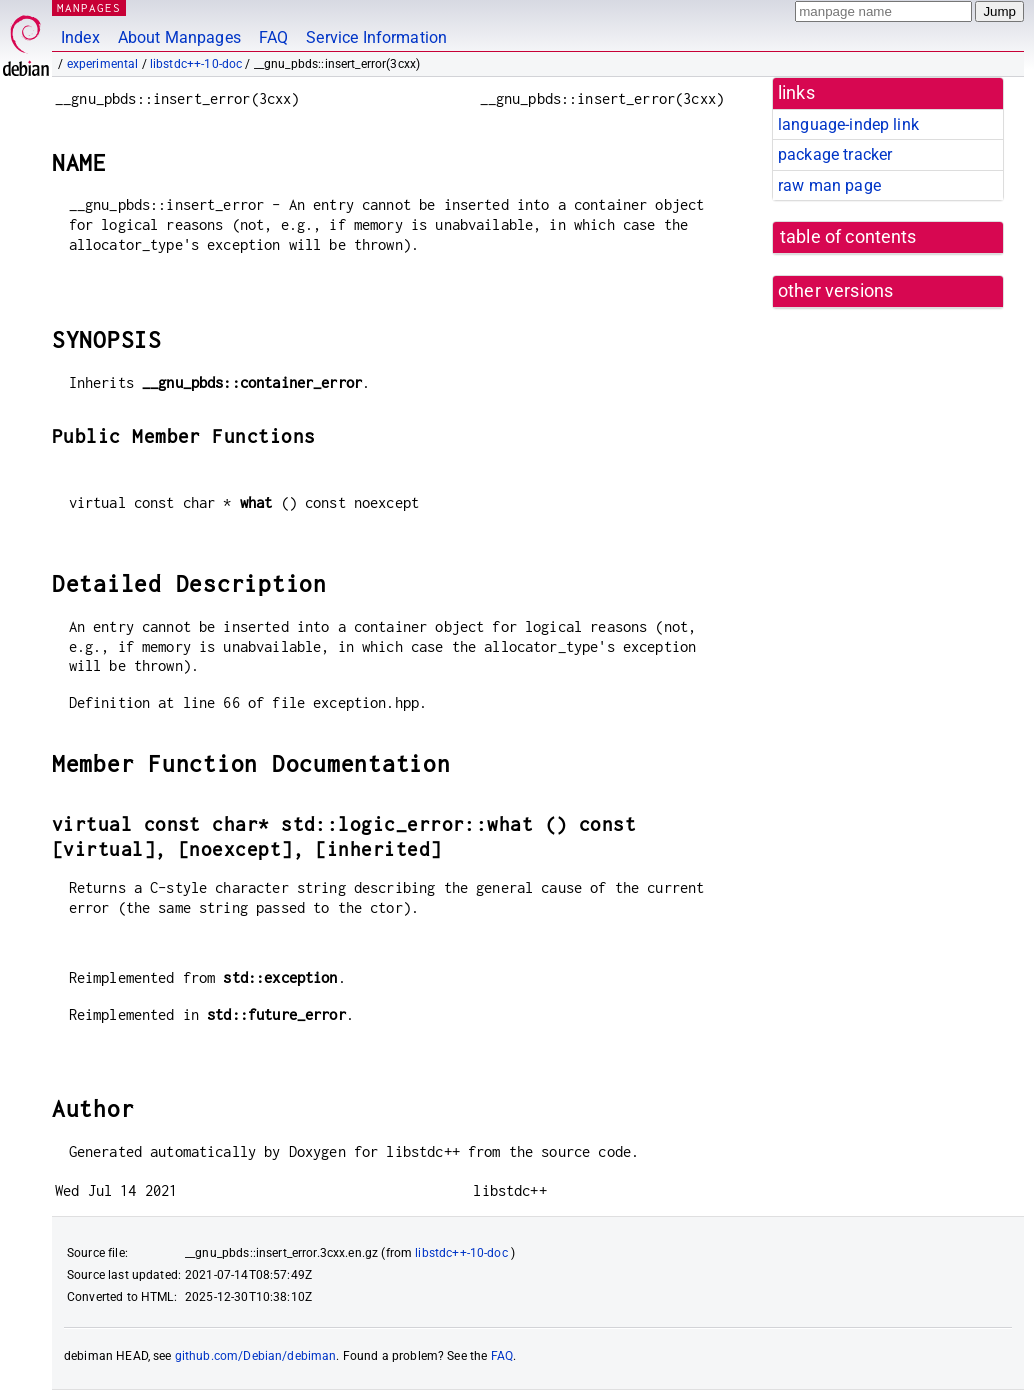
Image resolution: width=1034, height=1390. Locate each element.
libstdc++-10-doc (196, 64)
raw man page (829, 185)
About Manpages (179, 37)
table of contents (848, 237)
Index (80, 37)
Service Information (376, 37)
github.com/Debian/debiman (256, 1356)
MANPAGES (89, 7)
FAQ (273, 37)
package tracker (835, 154)
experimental (103, 64)
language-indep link (848, 124)
